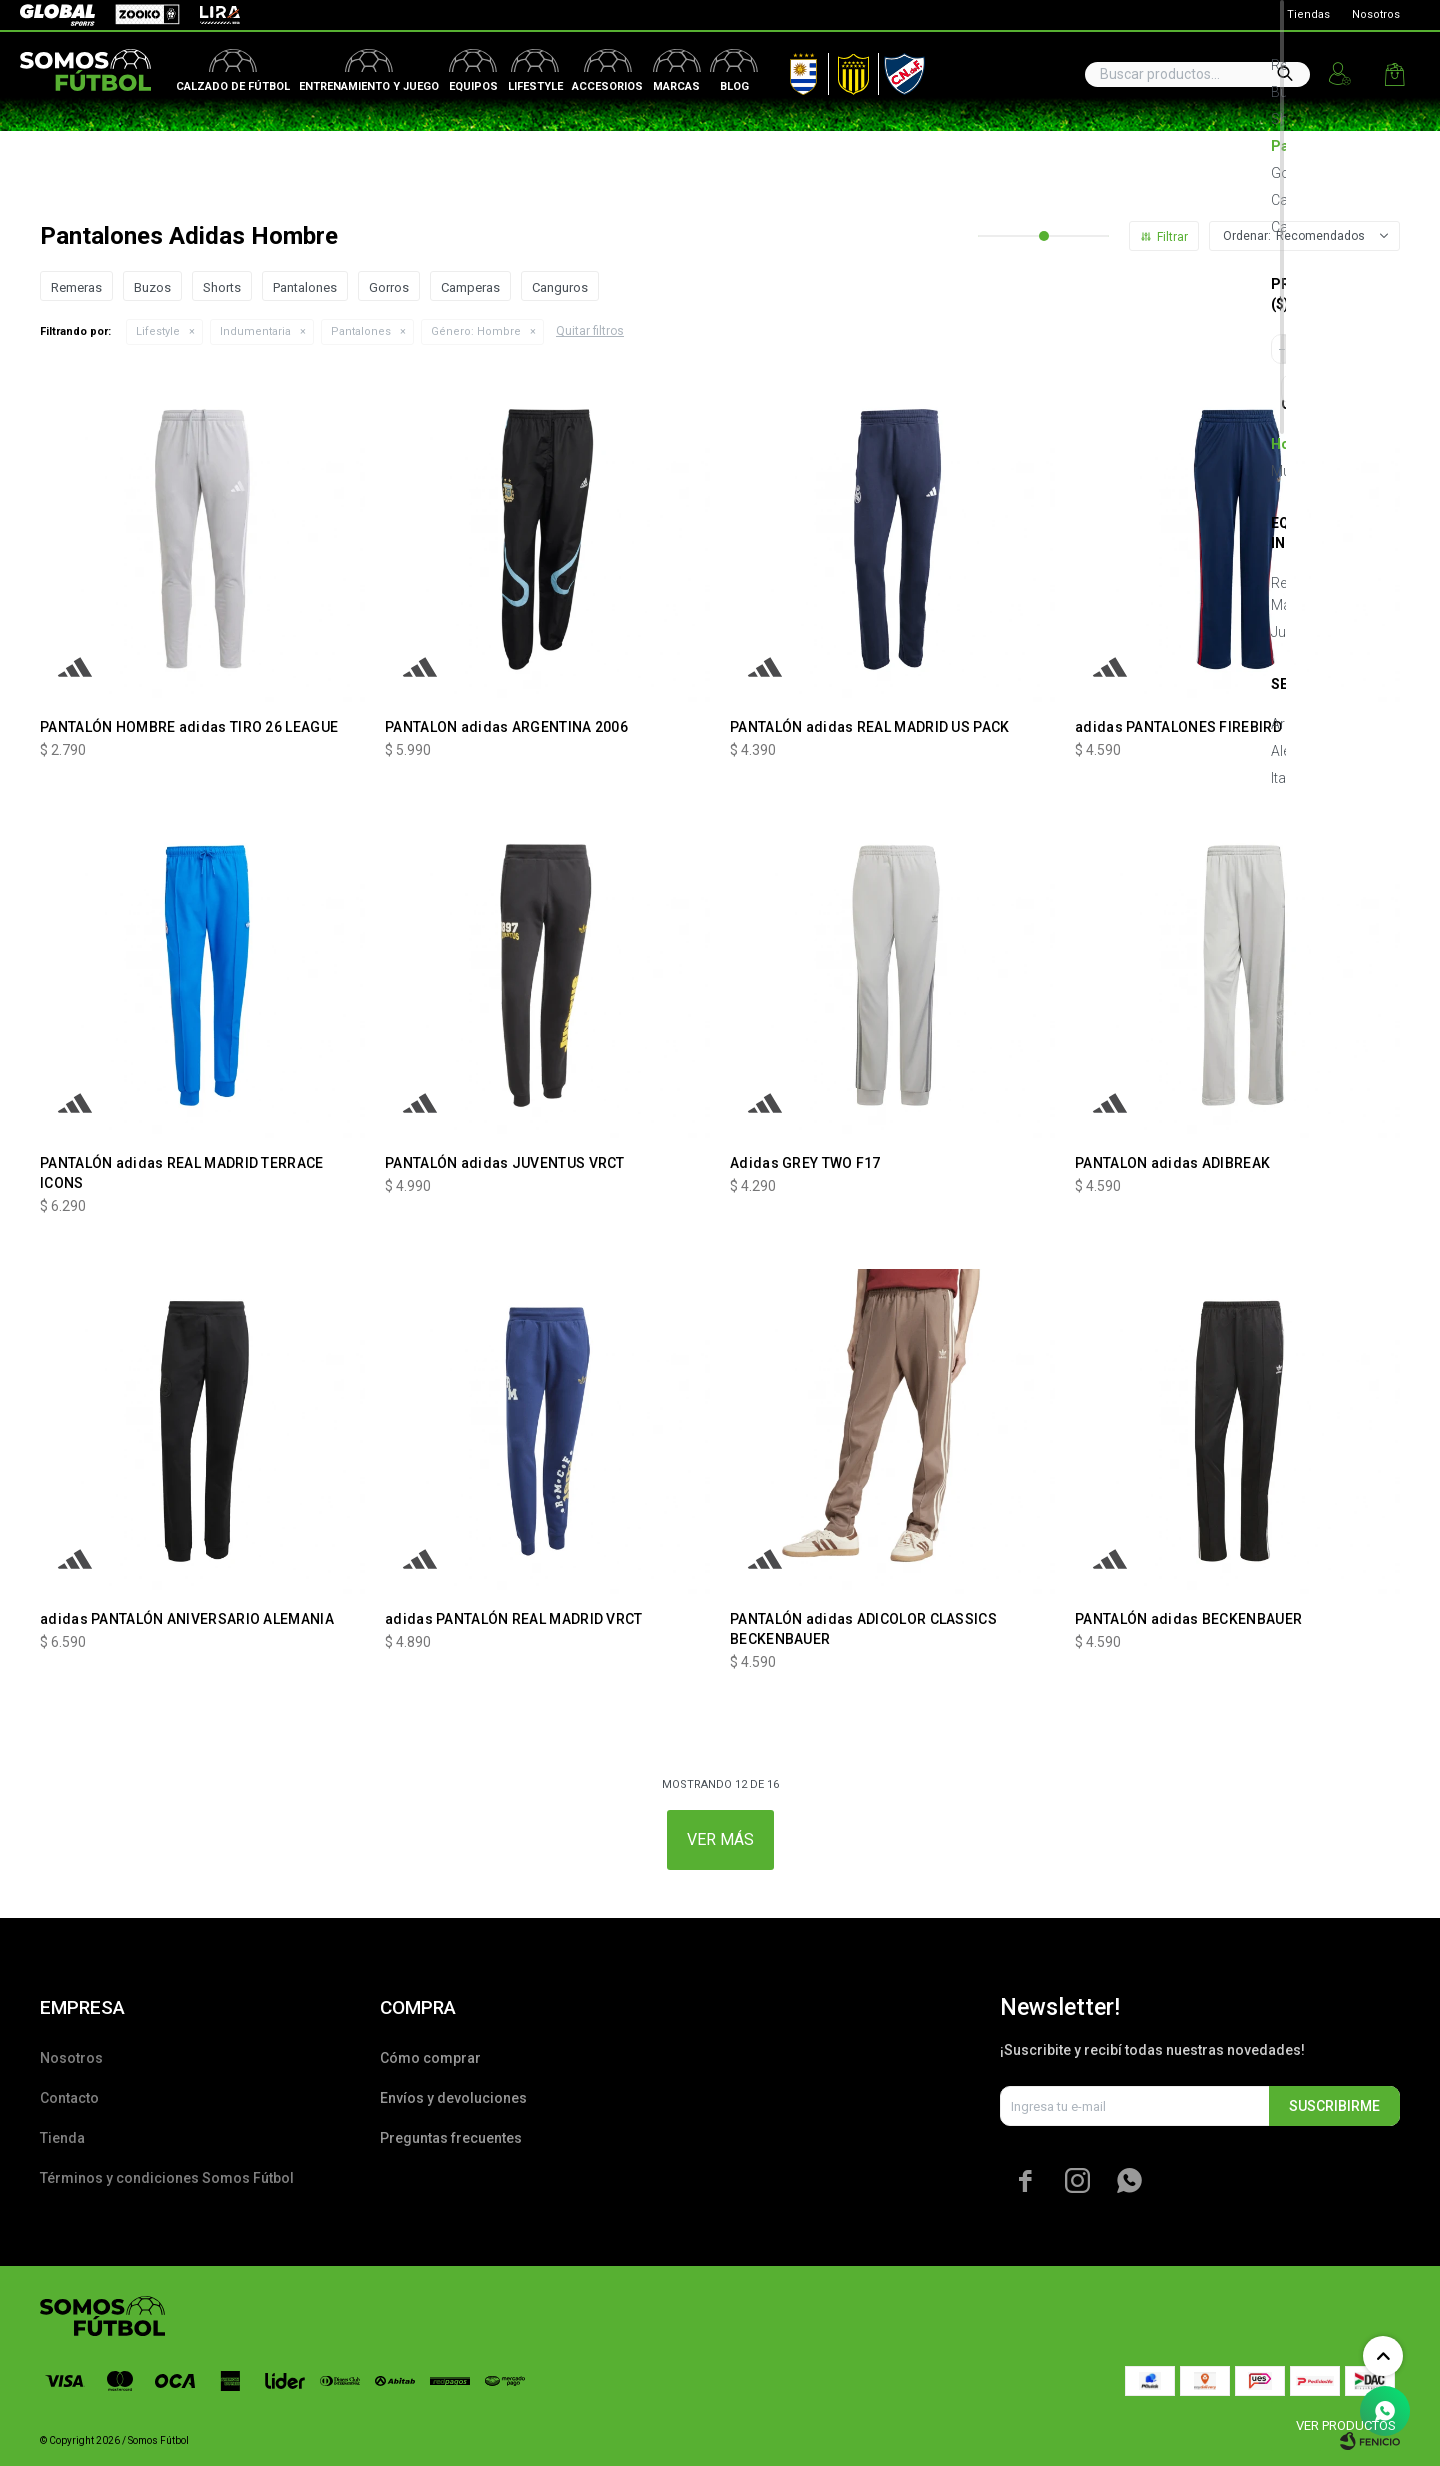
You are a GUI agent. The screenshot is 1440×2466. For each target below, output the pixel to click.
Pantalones (361, 331)
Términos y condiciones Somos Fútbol (167, 2178)
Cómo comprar (430, 2058)
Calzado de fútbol (233, 86)
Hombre (476, 331)
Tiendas (1308, 14)
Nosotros (1376, 14)
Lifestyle (535, 86)
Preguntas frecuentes (451, 2138)
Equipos (473, 86)
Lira (210, 15)
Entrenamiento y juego (369, 86)
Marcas (676, 86)
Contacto (69, 2098)
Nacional (900, 69)
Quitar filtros (590, 331)
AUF (789, 69)
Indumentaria (255, 331)
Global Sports (56, 15)
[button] (1285, 74)
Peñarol (846, 69)
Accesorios (607, 86)
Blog (734, 86)
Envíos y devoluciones (453, 2098)
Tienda (62, 2138)
